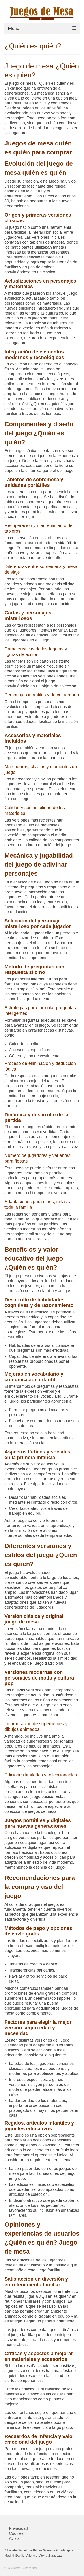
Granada (49, 2550)
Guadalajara (64, 2550)
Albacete (10, 2550)
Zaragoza (55, 2555)
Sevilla (19, 2555)
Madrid (9, 2555)
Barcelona (25, 2550)
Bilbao (37, 2550)
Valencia (31, 2555)
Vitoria (43, 2555)
